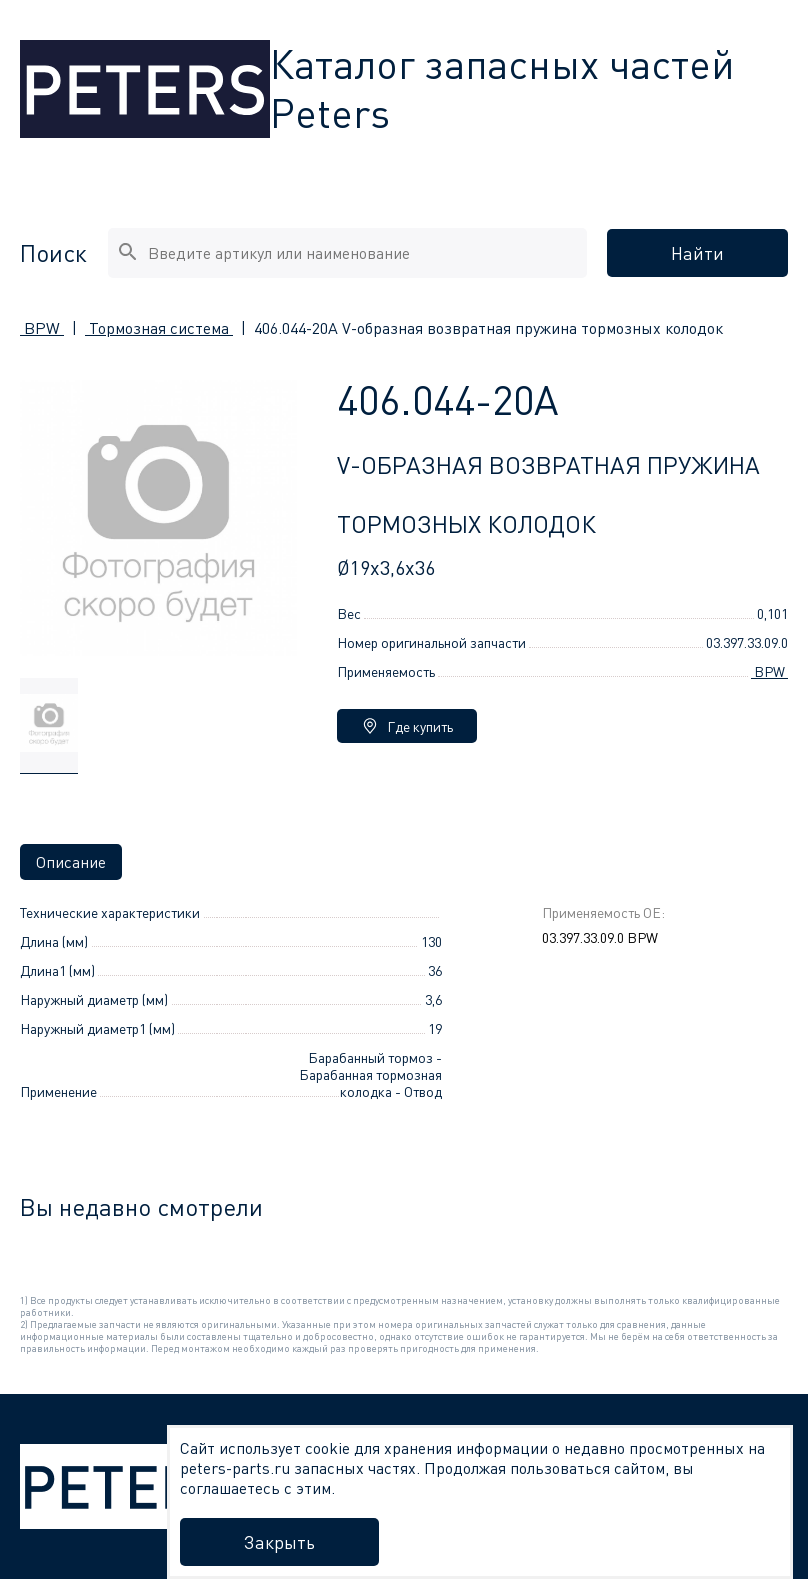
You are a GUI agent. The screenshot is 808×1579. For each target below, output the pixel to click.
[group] (49, 726)
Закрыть (279, 1542)
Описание (71, 862)
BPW (42, 328)
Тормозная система (159, 328)
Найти (697, 253)
